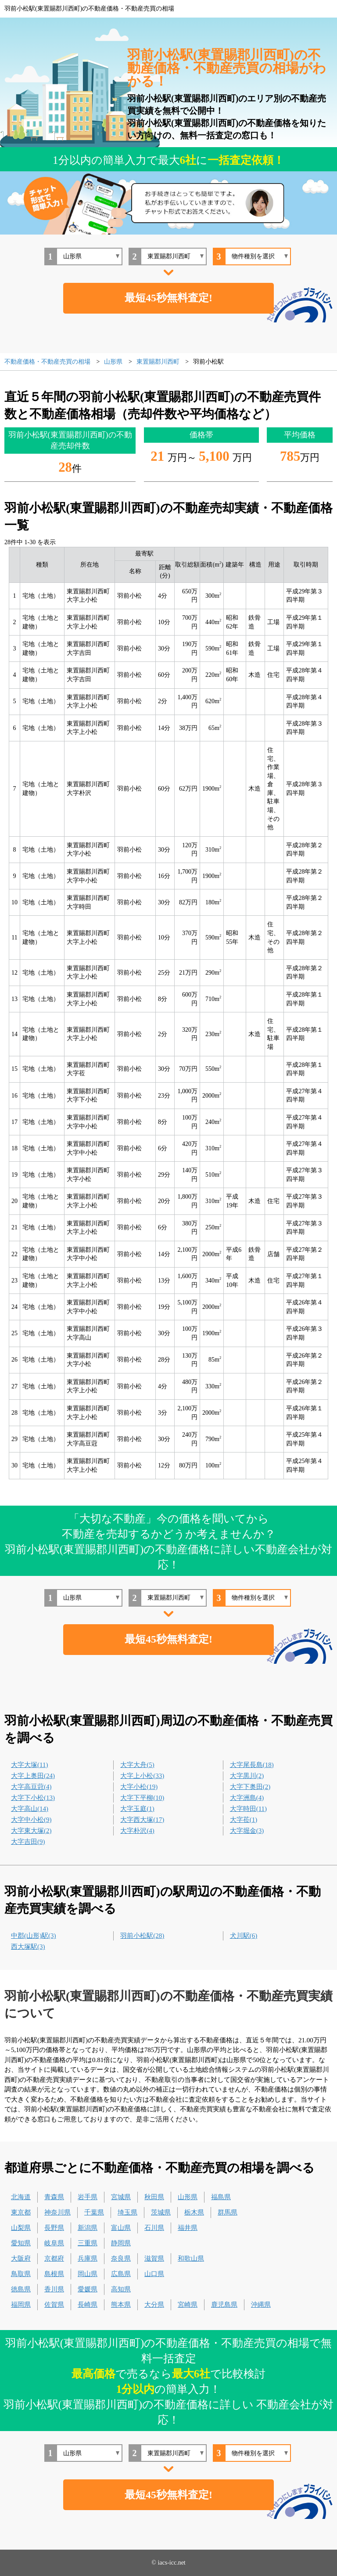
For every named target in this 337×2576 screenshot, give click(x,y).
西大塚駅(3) (28, 1946)
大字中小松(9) (31, 1819)
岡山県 (87, 2273)
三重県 (87, 2243)
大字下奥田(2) (250, 1786)
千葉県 (94, 2212)
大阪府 (21, 2258)
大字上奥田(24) (33, 1775)
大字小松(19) (139, 1786)
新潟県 (87, 2227)
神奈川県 (57, 2212)
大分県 (154, 2304)
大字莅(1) (244, 1819)
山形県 (187, 2196)
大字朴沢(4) (137, 1830)
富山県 (121, 2227)
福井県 (187, 2227)
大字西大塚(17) (142, 1819)
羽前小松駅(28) (142, 1935)
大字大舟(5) (137, 1764)
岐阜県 (54, 2243)
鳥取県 (21, 2273)
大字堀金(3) (247, 1830)
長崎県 (87, 2304)
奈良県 (121, 2258)
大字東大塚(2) (31, 1830)
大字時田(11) (248, 1808)
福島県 (221, 2196)
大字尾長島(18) (252, 1764)
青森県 (54, 2196)
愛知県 (21, 2243)
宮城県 (121, 2196)
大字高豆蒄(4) (31, 1786)
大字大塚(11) (29, 1764)
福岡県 (21, 2304)
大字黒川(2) (247, 1775)
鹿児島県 (224, 2304)
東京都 (21, 2212)
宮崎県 (187, 2304)
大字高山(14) (29, 1808)
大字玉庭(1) (137, 1808)
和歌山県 (191, 2258)
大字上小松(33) (142, 1775)
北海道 (21, 2196)
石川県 (154, 2227)
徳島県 (21, 2289)
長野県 (54, 2227)
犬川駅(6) (244, 1935)
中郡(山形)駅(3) (33, 1935)
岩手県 (87, 2196)
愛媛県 (87, 2289)
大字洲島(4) (247, 1797)
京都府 (54, 2258)
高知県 (121, 2289)
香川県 (54, 2289)
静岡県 (121, 2243)
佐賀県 (54, 2304)
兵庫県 (87, 2258)
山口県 (154, 2273)
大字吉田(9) (28, 1841)
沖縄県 (261, 2304)
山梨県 (21, 2227)
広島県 (121, 2273)
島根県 (54, 2273)
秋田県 (154, 2196)
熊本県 (121, 2304)
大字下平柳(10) (142, 1797)
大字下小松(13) (33, 1797)
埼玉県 (127, 2212)
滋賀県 (154, 2258)
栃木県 (194, 2212)
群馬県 (227, 2212)
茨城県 (161, 2212)
